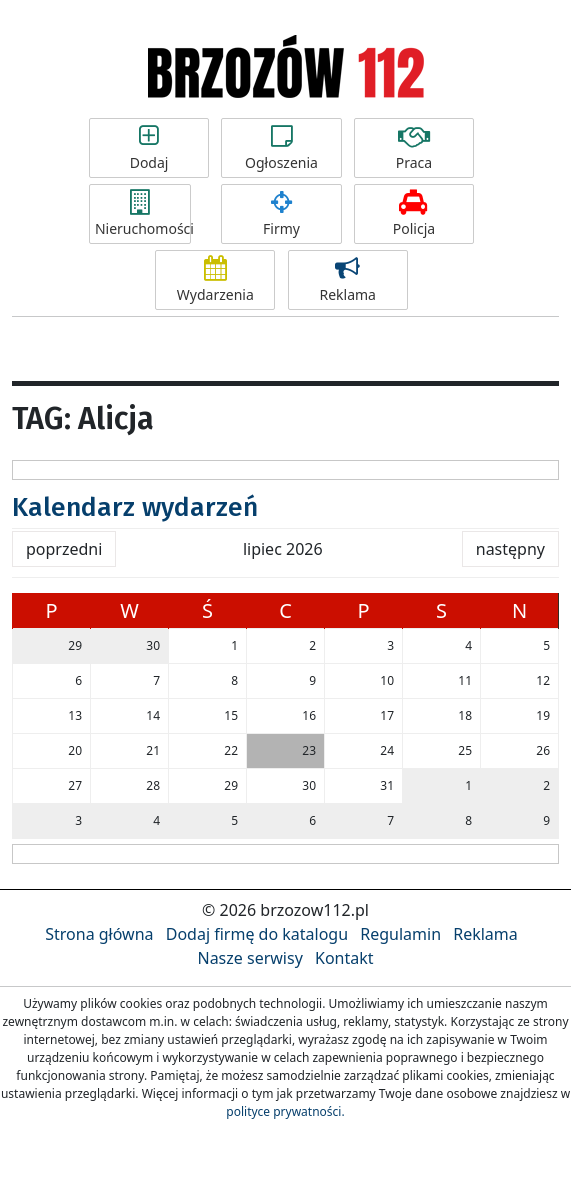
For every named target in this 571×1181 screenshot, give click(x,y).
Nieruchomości (143, 214)
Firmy (281, 214)
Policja (414, 214)
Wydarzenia (215, 280)
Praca (414, 148)
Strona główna (99, 934)
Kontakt (344, 958)
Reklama (348, 280)
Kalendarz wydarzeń (135, 507)
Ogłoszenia (281, 148)
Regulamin (400, 934)
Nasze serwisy (249, 958)
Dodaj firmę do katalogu (257, 934)
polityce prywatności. (285, 1111)
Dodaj (149, 148)
